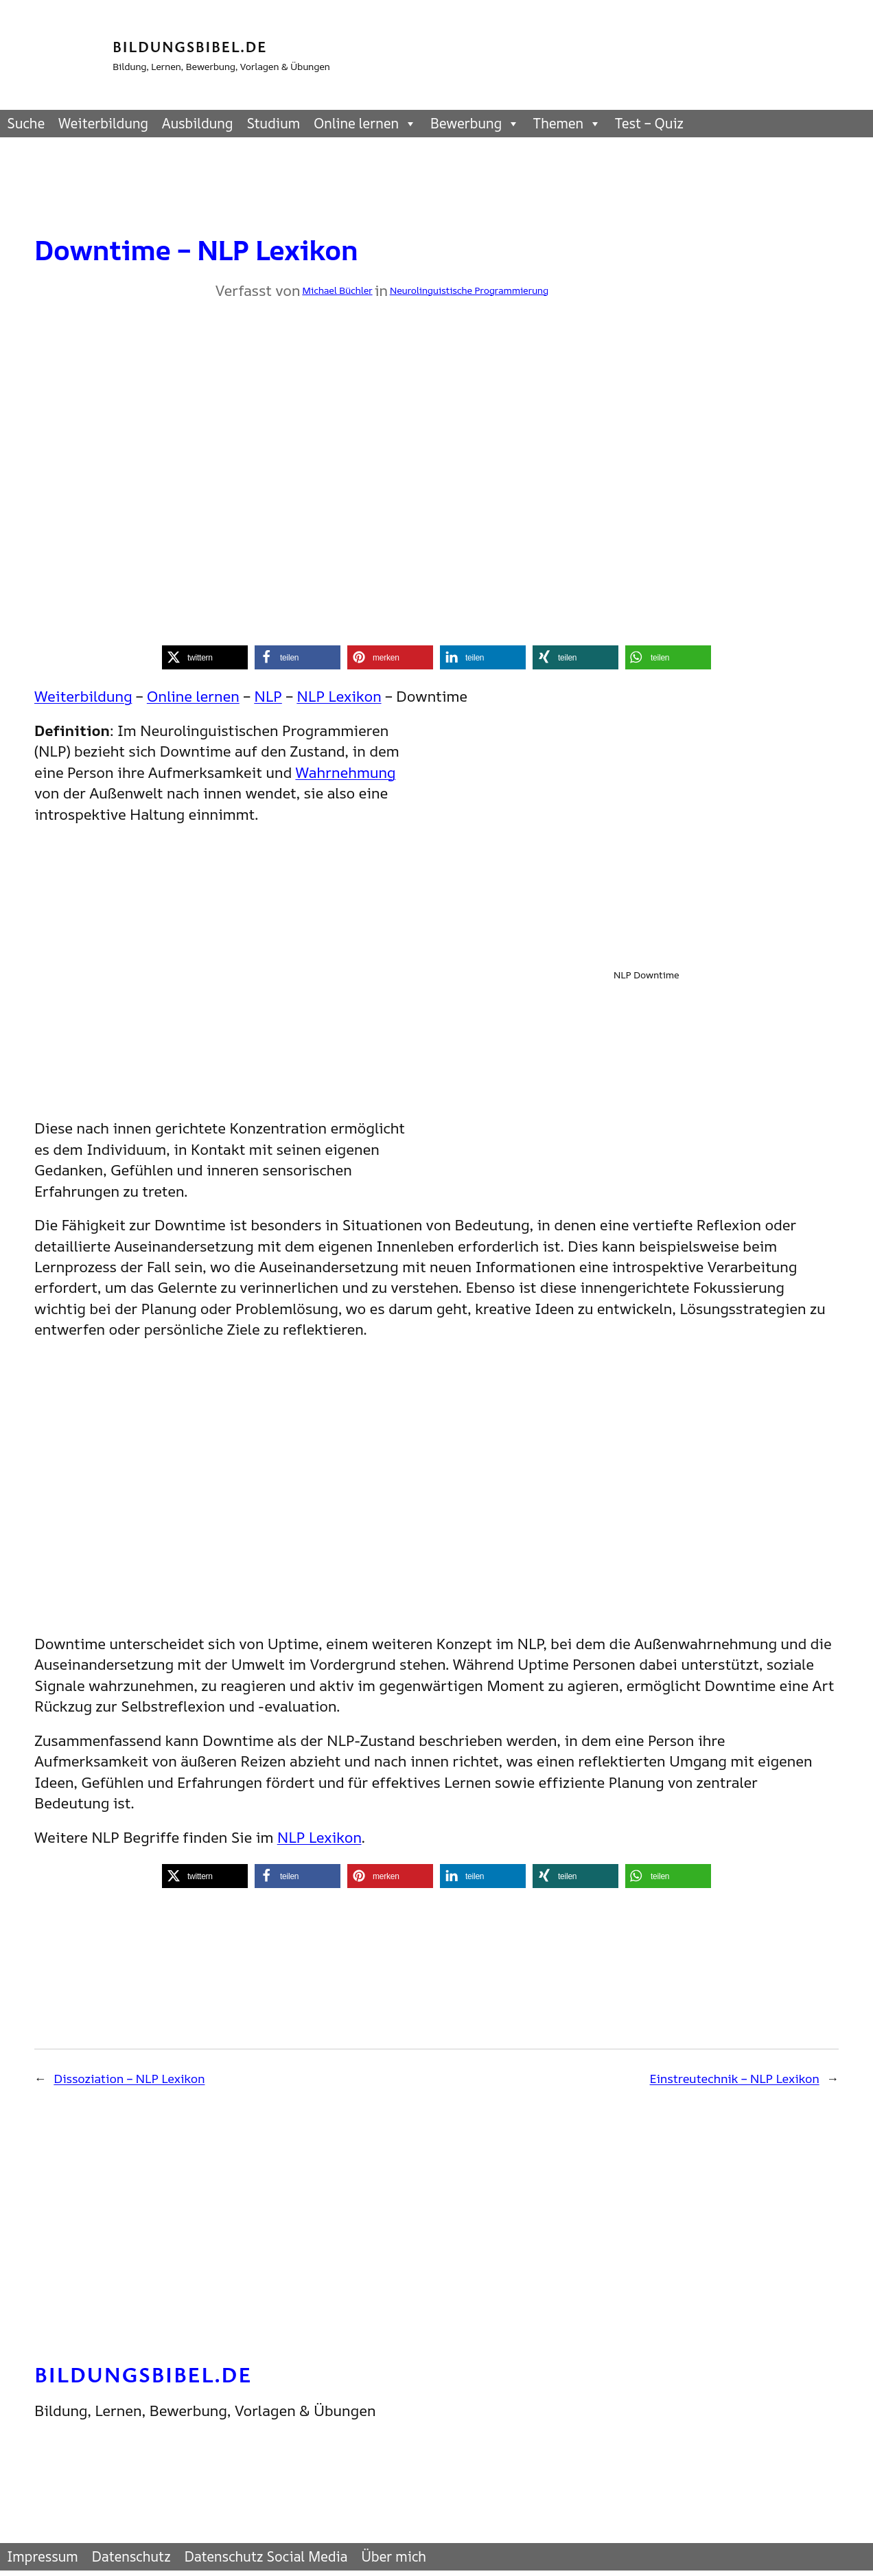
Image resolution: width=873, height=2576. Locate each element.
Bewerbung (475, 123)
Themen (567, 123)
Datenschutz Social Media (265, 2556)
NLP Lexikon (338, 696)
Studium (273, 123)
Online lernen (365, 123)
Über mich (393, 2556)
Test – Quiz (649, 123)
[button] (205, 657)
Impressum (42, 2556)
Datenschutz (131, 2556)
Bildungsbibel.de (190, 46)
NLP (268, 696)
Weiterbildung (103, 123)
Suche (26, 123)
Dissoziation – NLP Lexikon (129, 2078)
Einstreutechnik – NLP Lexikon (734, 2078)
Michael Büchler (337, 290)
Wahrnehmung (345, 772)
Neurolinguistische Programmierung (469, 290)
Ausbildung (197, 123)
